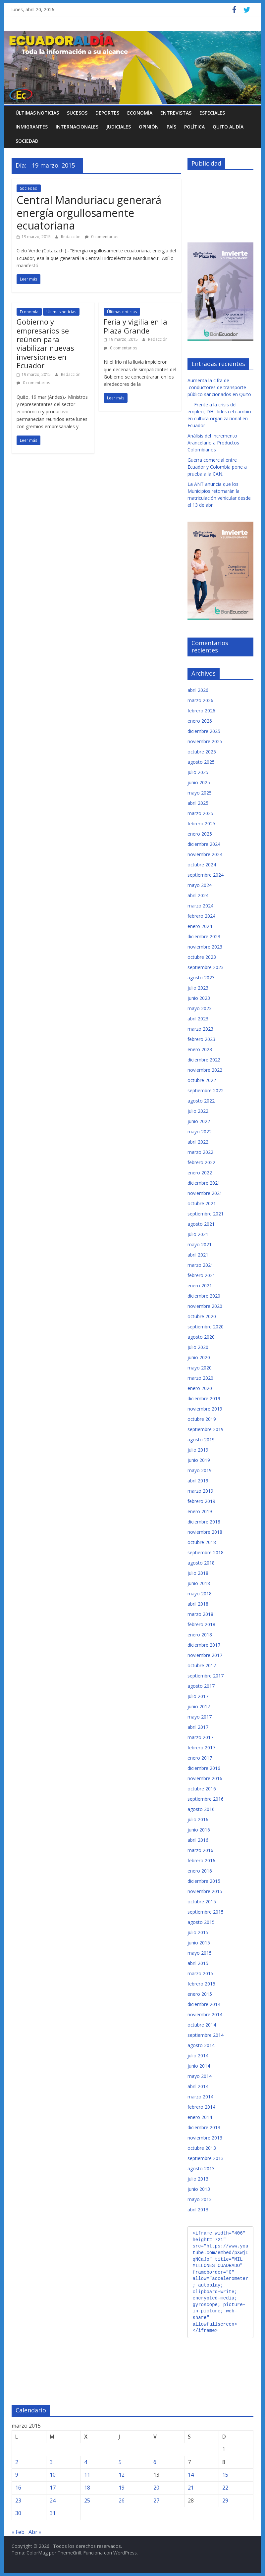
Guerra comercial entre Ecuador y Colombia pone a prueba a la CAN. (217, 467)
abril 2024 (197, 895)
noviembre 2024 (204, 854)
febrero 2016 (201, 1860)
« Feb (18, 2532)
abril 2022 (197, 1142)
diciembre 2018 (203, 1522)
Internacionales (77, 127)
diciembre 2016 (203, 1768)
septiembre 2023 (205, 967)
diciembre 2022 (203, 1059)
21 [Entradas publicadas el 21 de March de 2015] (191, 2487)
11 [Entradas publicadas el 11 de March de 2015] (87, 2474)
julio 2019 (197, 1450)
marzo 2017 (200, 1737)
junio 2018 (198, 1583)
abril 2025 (197, 803)
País (171, 127)
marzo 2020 (200, 1378)
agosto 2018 (201, 1563)
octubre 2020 (201, 1316)
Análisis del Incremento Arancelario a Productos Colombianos (213, 443)
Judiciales (118, 127)
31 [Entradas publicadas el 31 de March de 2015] (53, 2513)
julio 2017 (197, 1696)
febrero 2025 (201, 823)
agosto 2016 (201, 1809)
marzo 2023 (200, 1029)
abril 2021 (197, 1255)
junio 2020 (198, 1357)
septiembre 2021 (205, 1214)
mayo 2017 (199, 1717)
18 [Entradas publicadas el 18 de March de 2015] (87, 2487)
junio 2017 (198, 1706)
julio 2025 (197, 772)
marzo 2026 (200, 700)
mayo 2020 (199, 1368)
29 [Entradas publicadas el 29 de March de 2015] (225, 2500)
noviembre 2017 (204, 1655)
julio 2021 (197, 1234)
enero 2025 (199, 834)
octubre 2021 (201, 1203)
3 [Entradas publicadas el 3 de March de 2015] (51, 2462)
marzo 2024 (200, 905)
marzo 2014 (200, 2096)
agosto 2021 (201, 1224)
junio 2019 (198, 1460)
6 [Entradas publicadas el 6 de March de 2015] (154, 2462)
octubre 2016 (201, 1788)
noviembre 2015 (204, 1891)
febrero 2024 (201, 916)
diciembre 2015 (203, 1881)
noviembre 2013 (204, 2138)
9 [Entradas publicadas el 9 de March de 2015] (16, 2474)
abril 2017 (197, 1727)
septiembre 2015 (205, 1912)
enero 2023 (199, 1049)
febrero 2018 (201, 1624)
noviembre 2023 (204, 947)
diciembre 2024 (203, 844)
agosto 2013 (201, 2168)
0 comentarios (101, 236)
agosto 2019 (201, 1439)
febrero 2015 (201, 1984)
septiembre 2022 (205, 1090)
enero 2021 (199, 1285)
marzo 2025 (200, 813)
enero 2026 (199, 721)
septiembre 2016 (205, 1799)
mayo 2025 (199, 793)
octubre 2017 (201, 1665)
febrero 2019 (201, 1501)
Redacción (71, 236)
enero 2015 (199, 1994)
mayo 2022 (199, 1131)
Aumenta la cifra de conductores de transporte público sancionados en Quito (219, 387)
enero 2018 (199, 1634)
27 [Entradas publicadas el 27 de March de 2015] (156, 2500)
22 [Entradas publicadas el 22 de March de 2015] (225, 2487)
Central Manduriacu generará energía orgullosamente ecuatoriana (89, 212)
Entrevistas (175, 113)
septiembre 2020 (205, 1326)
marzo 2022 (200, 1152)
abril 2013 (197, 2209)
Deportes (107, 113)
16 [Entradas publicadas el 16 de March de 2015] (18, 2487)
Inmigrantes (32, 127)
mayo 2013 (199, 2199)
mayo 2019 (199, 1470)
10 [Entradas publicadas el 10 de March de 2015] (53, 2474)
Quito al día (228, 127)
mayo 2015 (199, 1953)
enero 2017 (199, 1758)
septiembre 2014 (205, 2035)
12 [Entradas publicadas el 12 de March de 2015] (122, 2474)
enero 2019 (199, 1511)
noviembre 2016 (204, 1778)
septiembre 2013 (205, 2158)
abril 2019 (197, 1480)
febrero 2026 (201, 710)
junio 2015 (198, 1942)
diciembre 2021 (203, 1183)
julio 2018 (197, 1573)
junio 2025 (198, 782)
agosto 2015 (201, 1922)
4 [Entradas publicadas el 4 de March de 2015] (85, 2462)
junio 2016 (198, 1830)
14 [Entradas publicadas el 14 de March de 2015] (191, 2474)
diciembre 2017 (203, 1645)
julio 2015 (197, 1932)
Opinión (149, 127)
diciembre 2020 (203, 1296)
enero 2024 (199, 926)
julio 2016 (197, 1819)
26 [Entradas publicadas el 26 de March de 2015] (122, 2500)
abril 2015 (197, 1963)
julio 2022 (197, 1111)
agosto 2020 (201, 1337)
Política (194, 127)
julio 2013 (197, 2179)
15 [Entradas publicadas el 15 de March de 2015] (225, 2474)
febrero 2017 (201, 1747)
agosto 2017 (201, 1686)
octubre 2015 (201, 1901)
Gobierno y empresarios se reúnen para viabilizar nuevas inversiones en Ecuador (45, 343)
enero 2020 (199, 1388)
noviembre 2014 (204, 2014)
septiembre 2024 (205, 875)
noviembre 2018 (204, 1532)
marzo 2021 (200, 1265)
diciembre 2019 (203, 1398)
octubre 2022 (201, 1080)
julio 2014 (197, 2055)
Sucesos (77, 113)
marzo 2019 (200, 1491)
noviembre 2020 (204, 1306)
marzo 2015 (200, 1973)
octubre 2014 (201, 2025)
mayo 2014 (199, 2076)
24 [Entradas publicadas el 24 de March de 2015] (53, 2500)
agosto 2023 (201, 977)
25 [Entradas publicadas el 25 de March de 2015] (87, 2500)
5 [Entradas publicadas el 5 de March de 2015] (120, 2462)
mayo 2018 (199, 1593)
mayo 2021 (199, 1244)
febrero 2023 (201, 1039)
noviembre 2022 (204, 1070)
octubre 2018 (201, 1542)
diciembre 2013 (203, 2127)
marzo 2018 (200, 1614)
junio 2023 (198, 998)
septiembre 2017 (205, 1676)
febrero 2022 (201, 1162)
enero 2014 (199, 2117)
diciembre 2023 (203, 936)
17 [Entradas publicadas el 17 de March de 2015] (53, 2487)
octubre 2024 (201, 864)
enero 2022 (199, 1172)
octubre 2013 (201, 2148)
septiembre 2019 (205, 1429)
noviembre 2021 (204, 1193)
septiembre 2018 (205, 1552)
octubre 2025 (201, 751)
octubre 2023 (201, 957)
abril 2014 (197, 2086)
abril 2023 (197, 1018)
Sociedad (27, 141)
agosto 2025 (201, 762)
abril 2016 (197, 1840)
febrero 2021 (201, 1275)
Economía (139, 113)
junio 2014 (198, 2066)
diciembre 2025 (203, 731)
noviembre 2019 (204, 1409)
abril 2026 (197, 690)
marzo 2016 (200, 1850)
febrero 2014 (201, 2107)
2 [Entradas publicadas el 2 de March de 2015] (16, 2462)
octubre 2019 (201, 1419)
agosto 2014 (201, 2045)
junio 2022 (198, 1121)
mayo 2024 (199, 885)
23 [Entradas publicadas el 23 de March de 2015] (18, 2500)
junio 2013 (198, 2189)
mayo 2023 (199, 1008)
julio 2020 (197, 1347)
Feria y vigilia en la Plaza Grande (135, 326)
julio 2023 (197, 988)
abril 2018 (197, 1604)
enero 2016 (199, 1871)
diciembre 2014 (203, 2004)
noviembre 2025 (204, 741)
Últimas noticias (37, 113)
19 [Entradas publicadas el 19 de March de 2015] (122, 2487)
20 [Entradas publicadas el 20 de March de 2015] (156, 2487)
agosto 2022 (201, 1101)
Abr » (34, 2532)
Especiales (212, 113)
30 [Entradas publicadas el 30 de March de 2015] (18, 2513)
